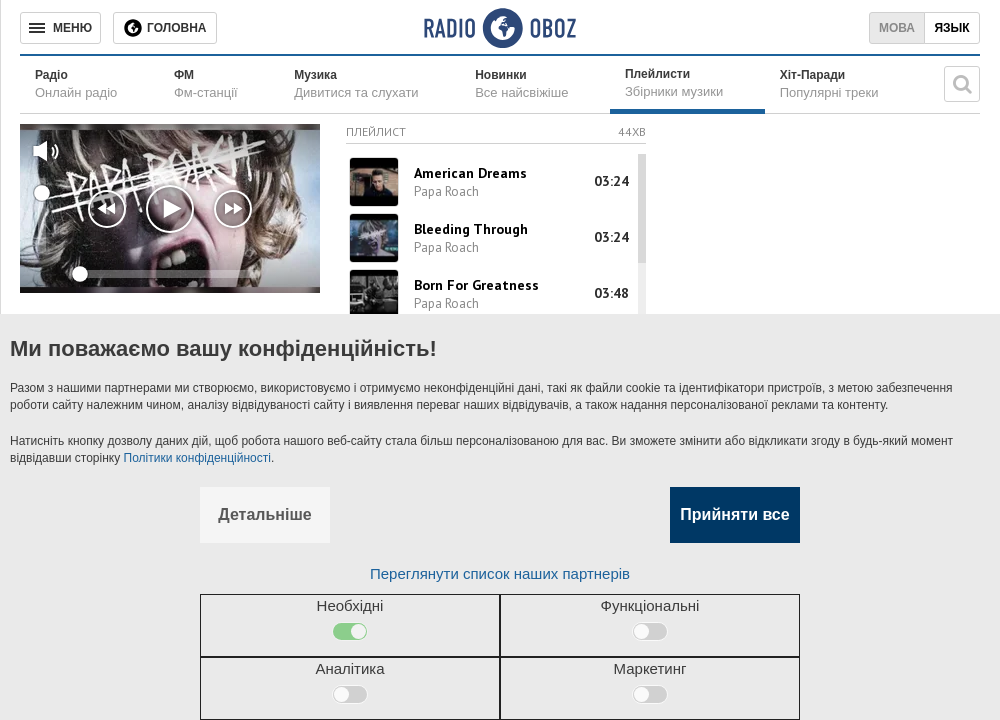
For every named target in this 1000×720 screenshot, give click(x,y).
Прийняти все (734, 514)
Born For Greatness (476, 285)
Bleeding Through (471, 229)
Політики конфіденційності (197, 458)
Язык (951, 28)
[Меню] (60, 28)
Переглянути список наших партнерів (500, 573)
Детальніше (264, 514)
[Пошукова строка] (962, 84)
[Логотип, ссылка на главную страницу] (499, 28)
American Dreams (470, 173)
